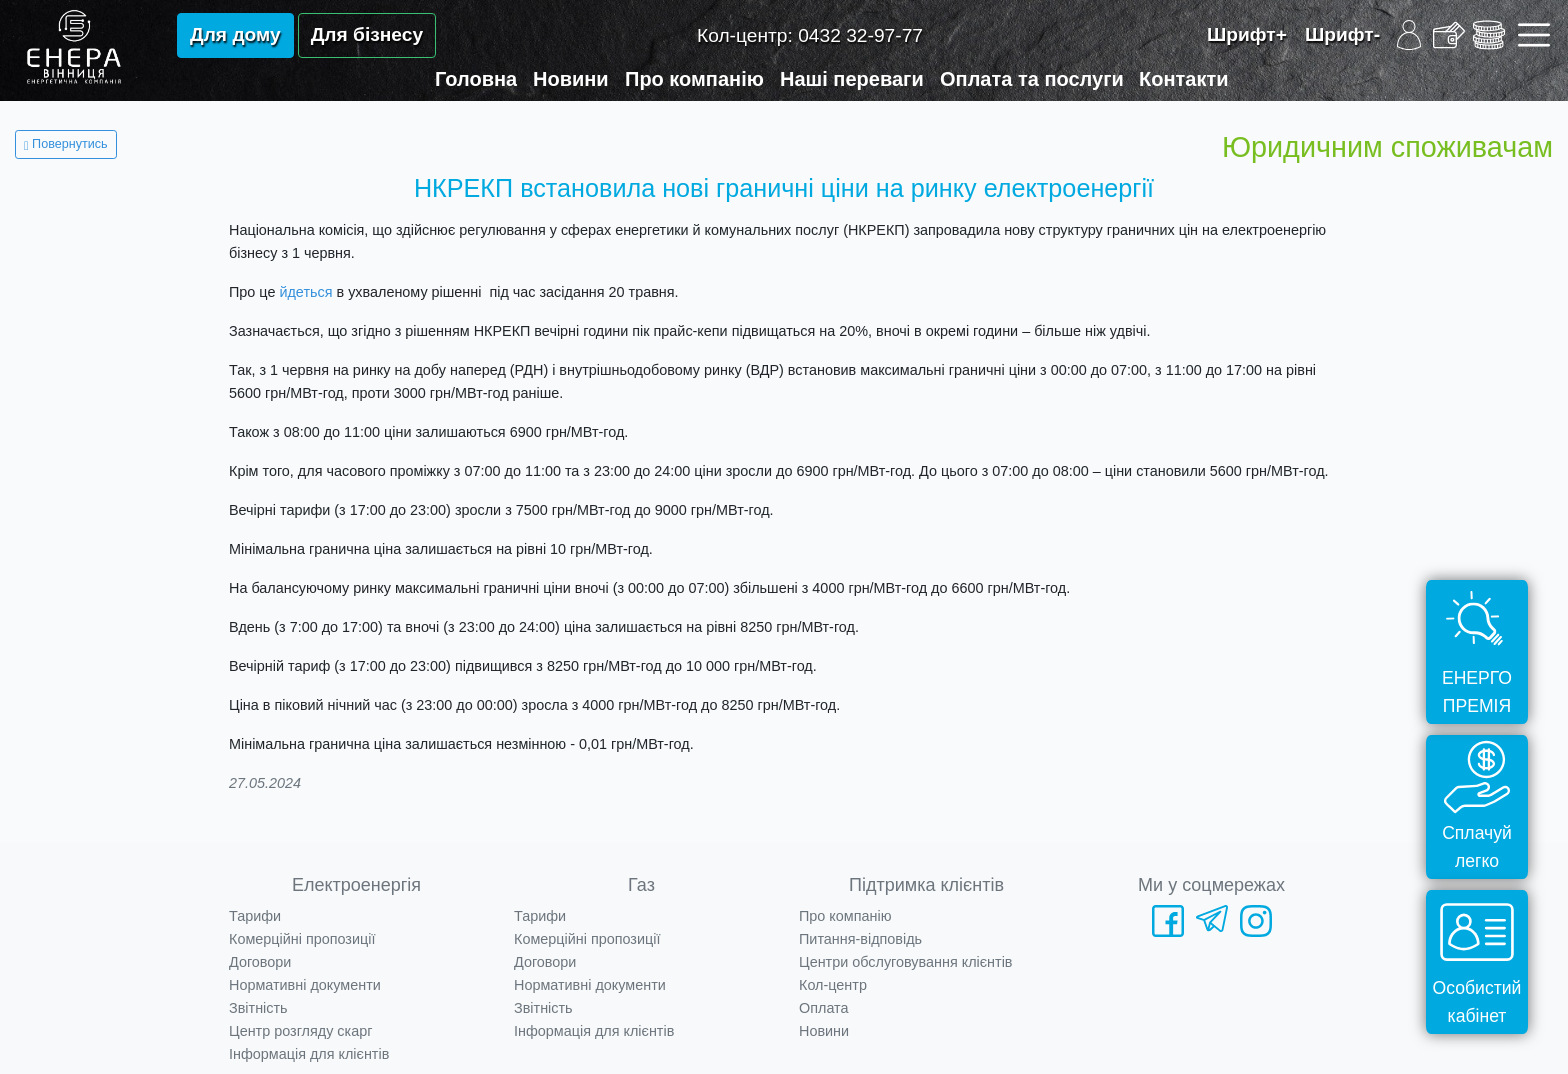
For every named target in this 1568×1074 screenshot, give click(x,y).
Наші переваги (852, 79)
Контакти (1184, 79)
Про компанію (694, 79)
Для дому (235, 34)
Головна (476, 79)
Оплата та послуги (1032, 79)
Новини (571, 79)
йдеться (305, 292)
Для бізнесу (367, 34)
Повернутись (66, 144)
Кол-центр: (810, 35)
